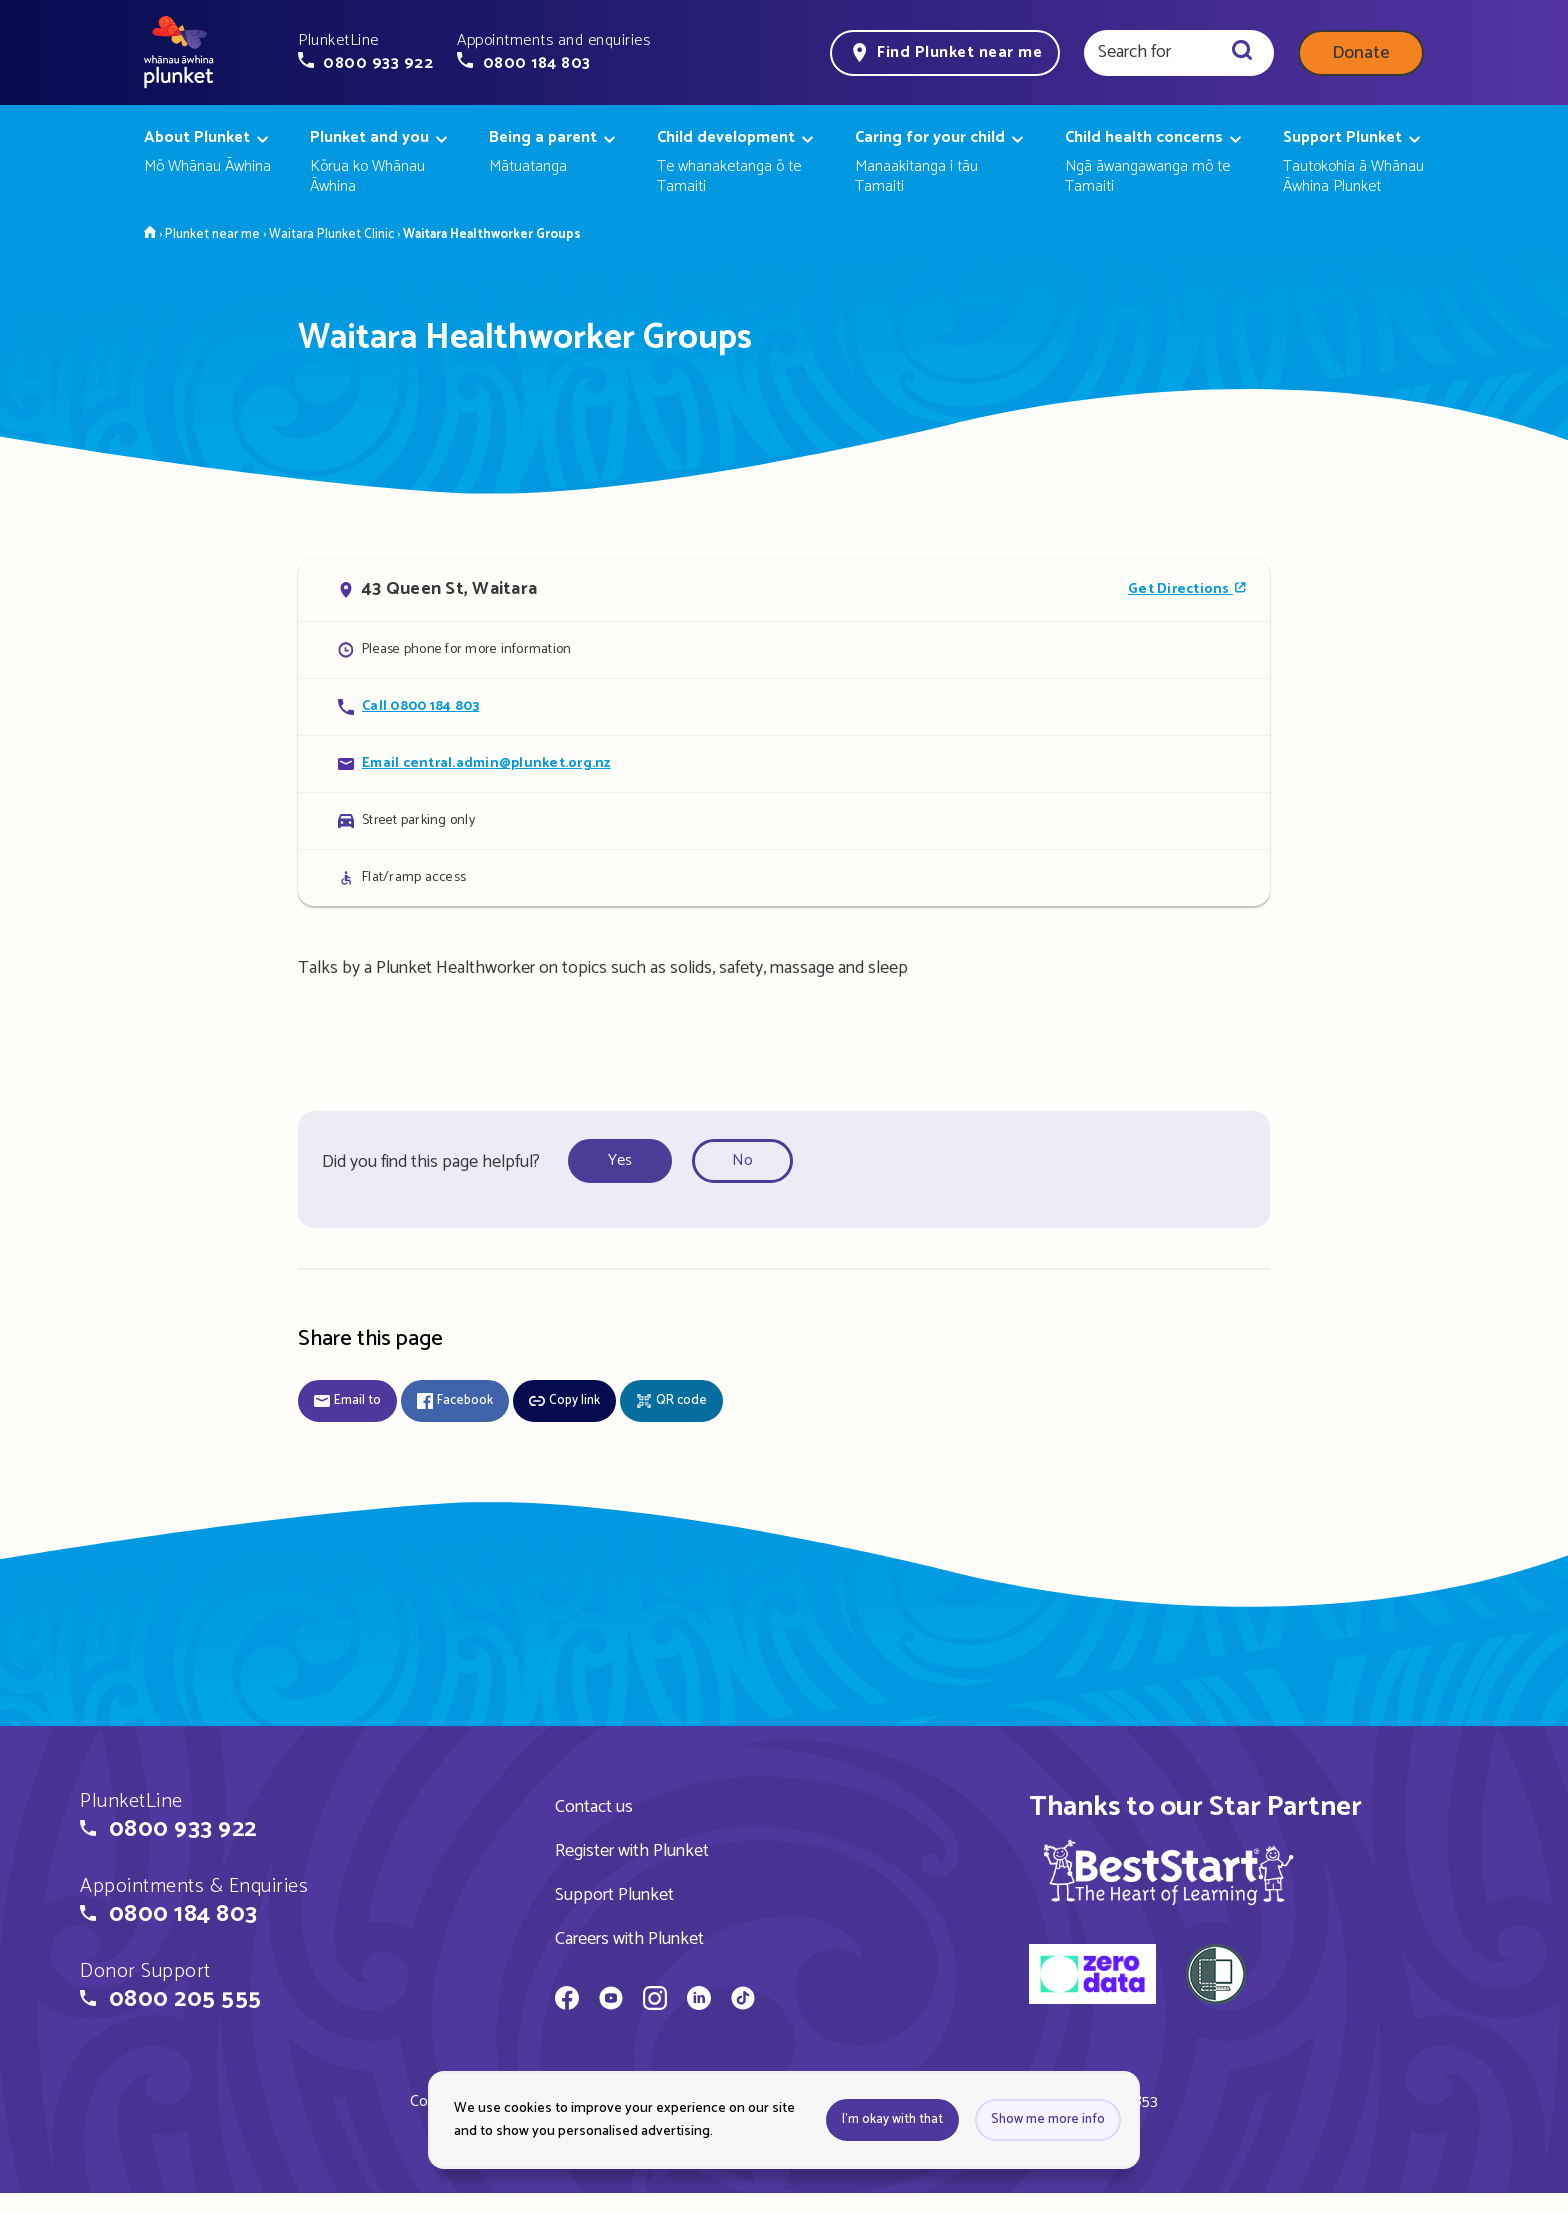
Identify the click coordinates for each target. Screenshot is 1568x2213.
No (742, 1160)
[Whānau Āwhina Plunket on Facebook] (567, 2001)
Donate (1361, 53)
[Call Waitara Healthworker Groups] (784, 706)
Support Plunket (614, 1895)
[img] (1168, 1872)
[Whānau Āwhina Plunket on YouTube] (611, 2001)
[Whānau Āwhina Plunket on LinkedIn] (699, 2001)
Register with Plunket (632, 1851)
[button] (365, 52)
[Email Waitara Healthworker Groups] (784, 763)
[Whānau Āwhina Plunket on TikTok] (743, 2001)
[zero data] (1092, 1977)
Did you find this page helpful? (431, 1162)
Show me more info (1048, 2119)
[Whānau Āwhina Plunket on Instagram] (655, 2001)
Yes (620, 1160)
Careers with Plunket (629, 1939)
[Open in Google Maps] (784, 590)
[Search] (1242, 53)
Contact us (594, 1807)
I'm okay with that (892, 2119)
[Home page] (179, 53)
